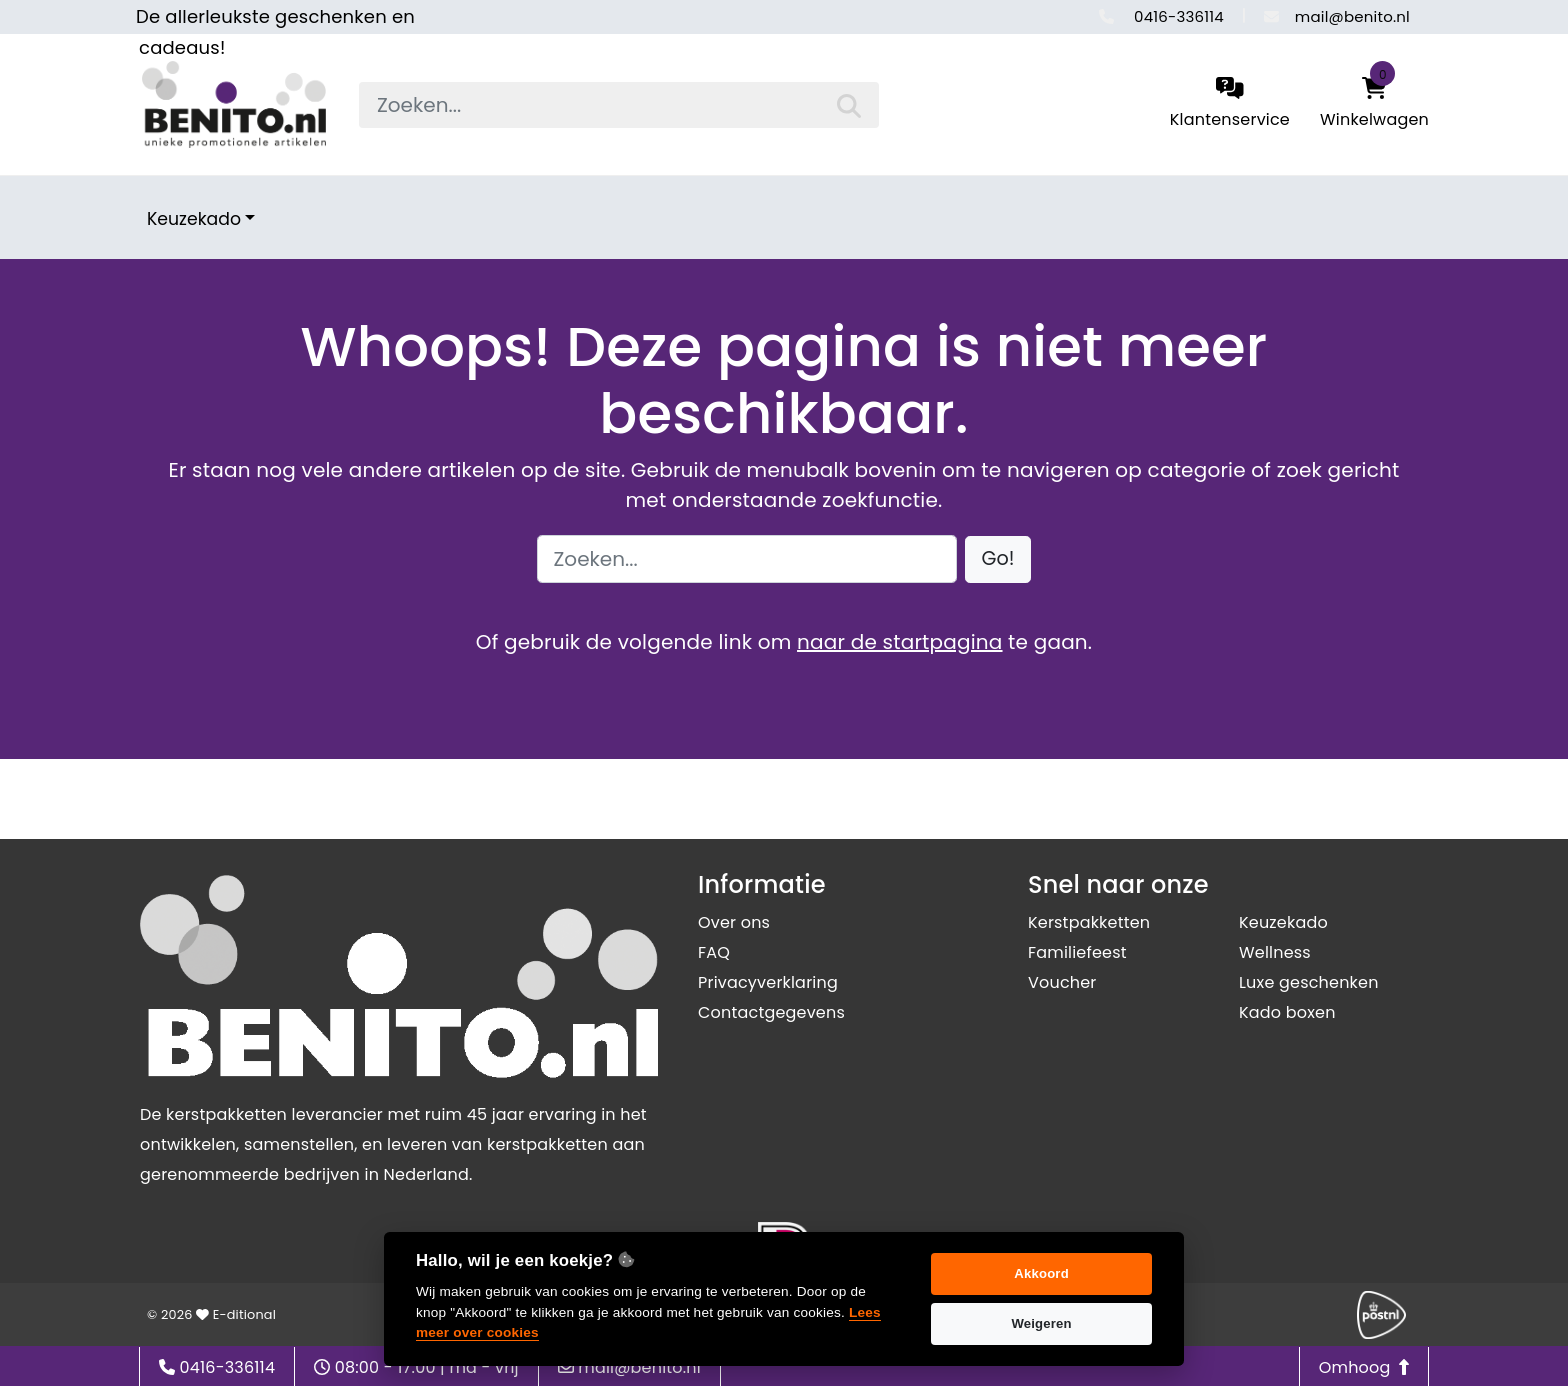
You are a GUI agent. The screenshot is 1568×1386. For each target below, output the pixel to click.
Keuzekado (194, 219)
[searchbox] (619, 105)
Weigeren (1041, 1323)
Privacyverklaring (768, 982)
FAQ (714, 952)
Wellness (1275, 952)
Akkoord (1041, 1273)
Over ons (734, 922)
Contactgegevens (771, 1012)
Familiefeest (1077, 952)
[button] (998, 559)
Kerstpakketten (1089, 922)
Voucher (1062, 982)
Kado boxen (1287, 1012)
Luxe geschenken (1309, 982)
